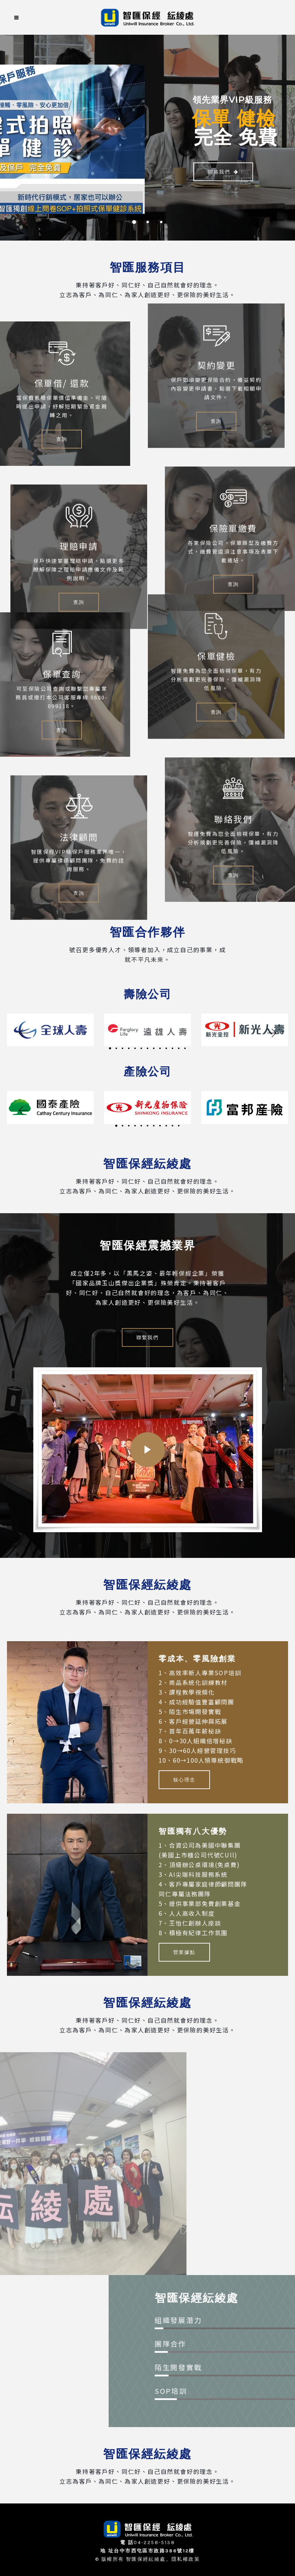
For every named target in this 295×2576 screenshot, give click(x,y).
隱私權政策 (185, 2559)
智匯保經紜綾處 (146, 2559)
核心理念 (184, 1780)
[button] (22, 1033)
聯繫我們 (147, 1337)
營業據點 (184, 1952)
